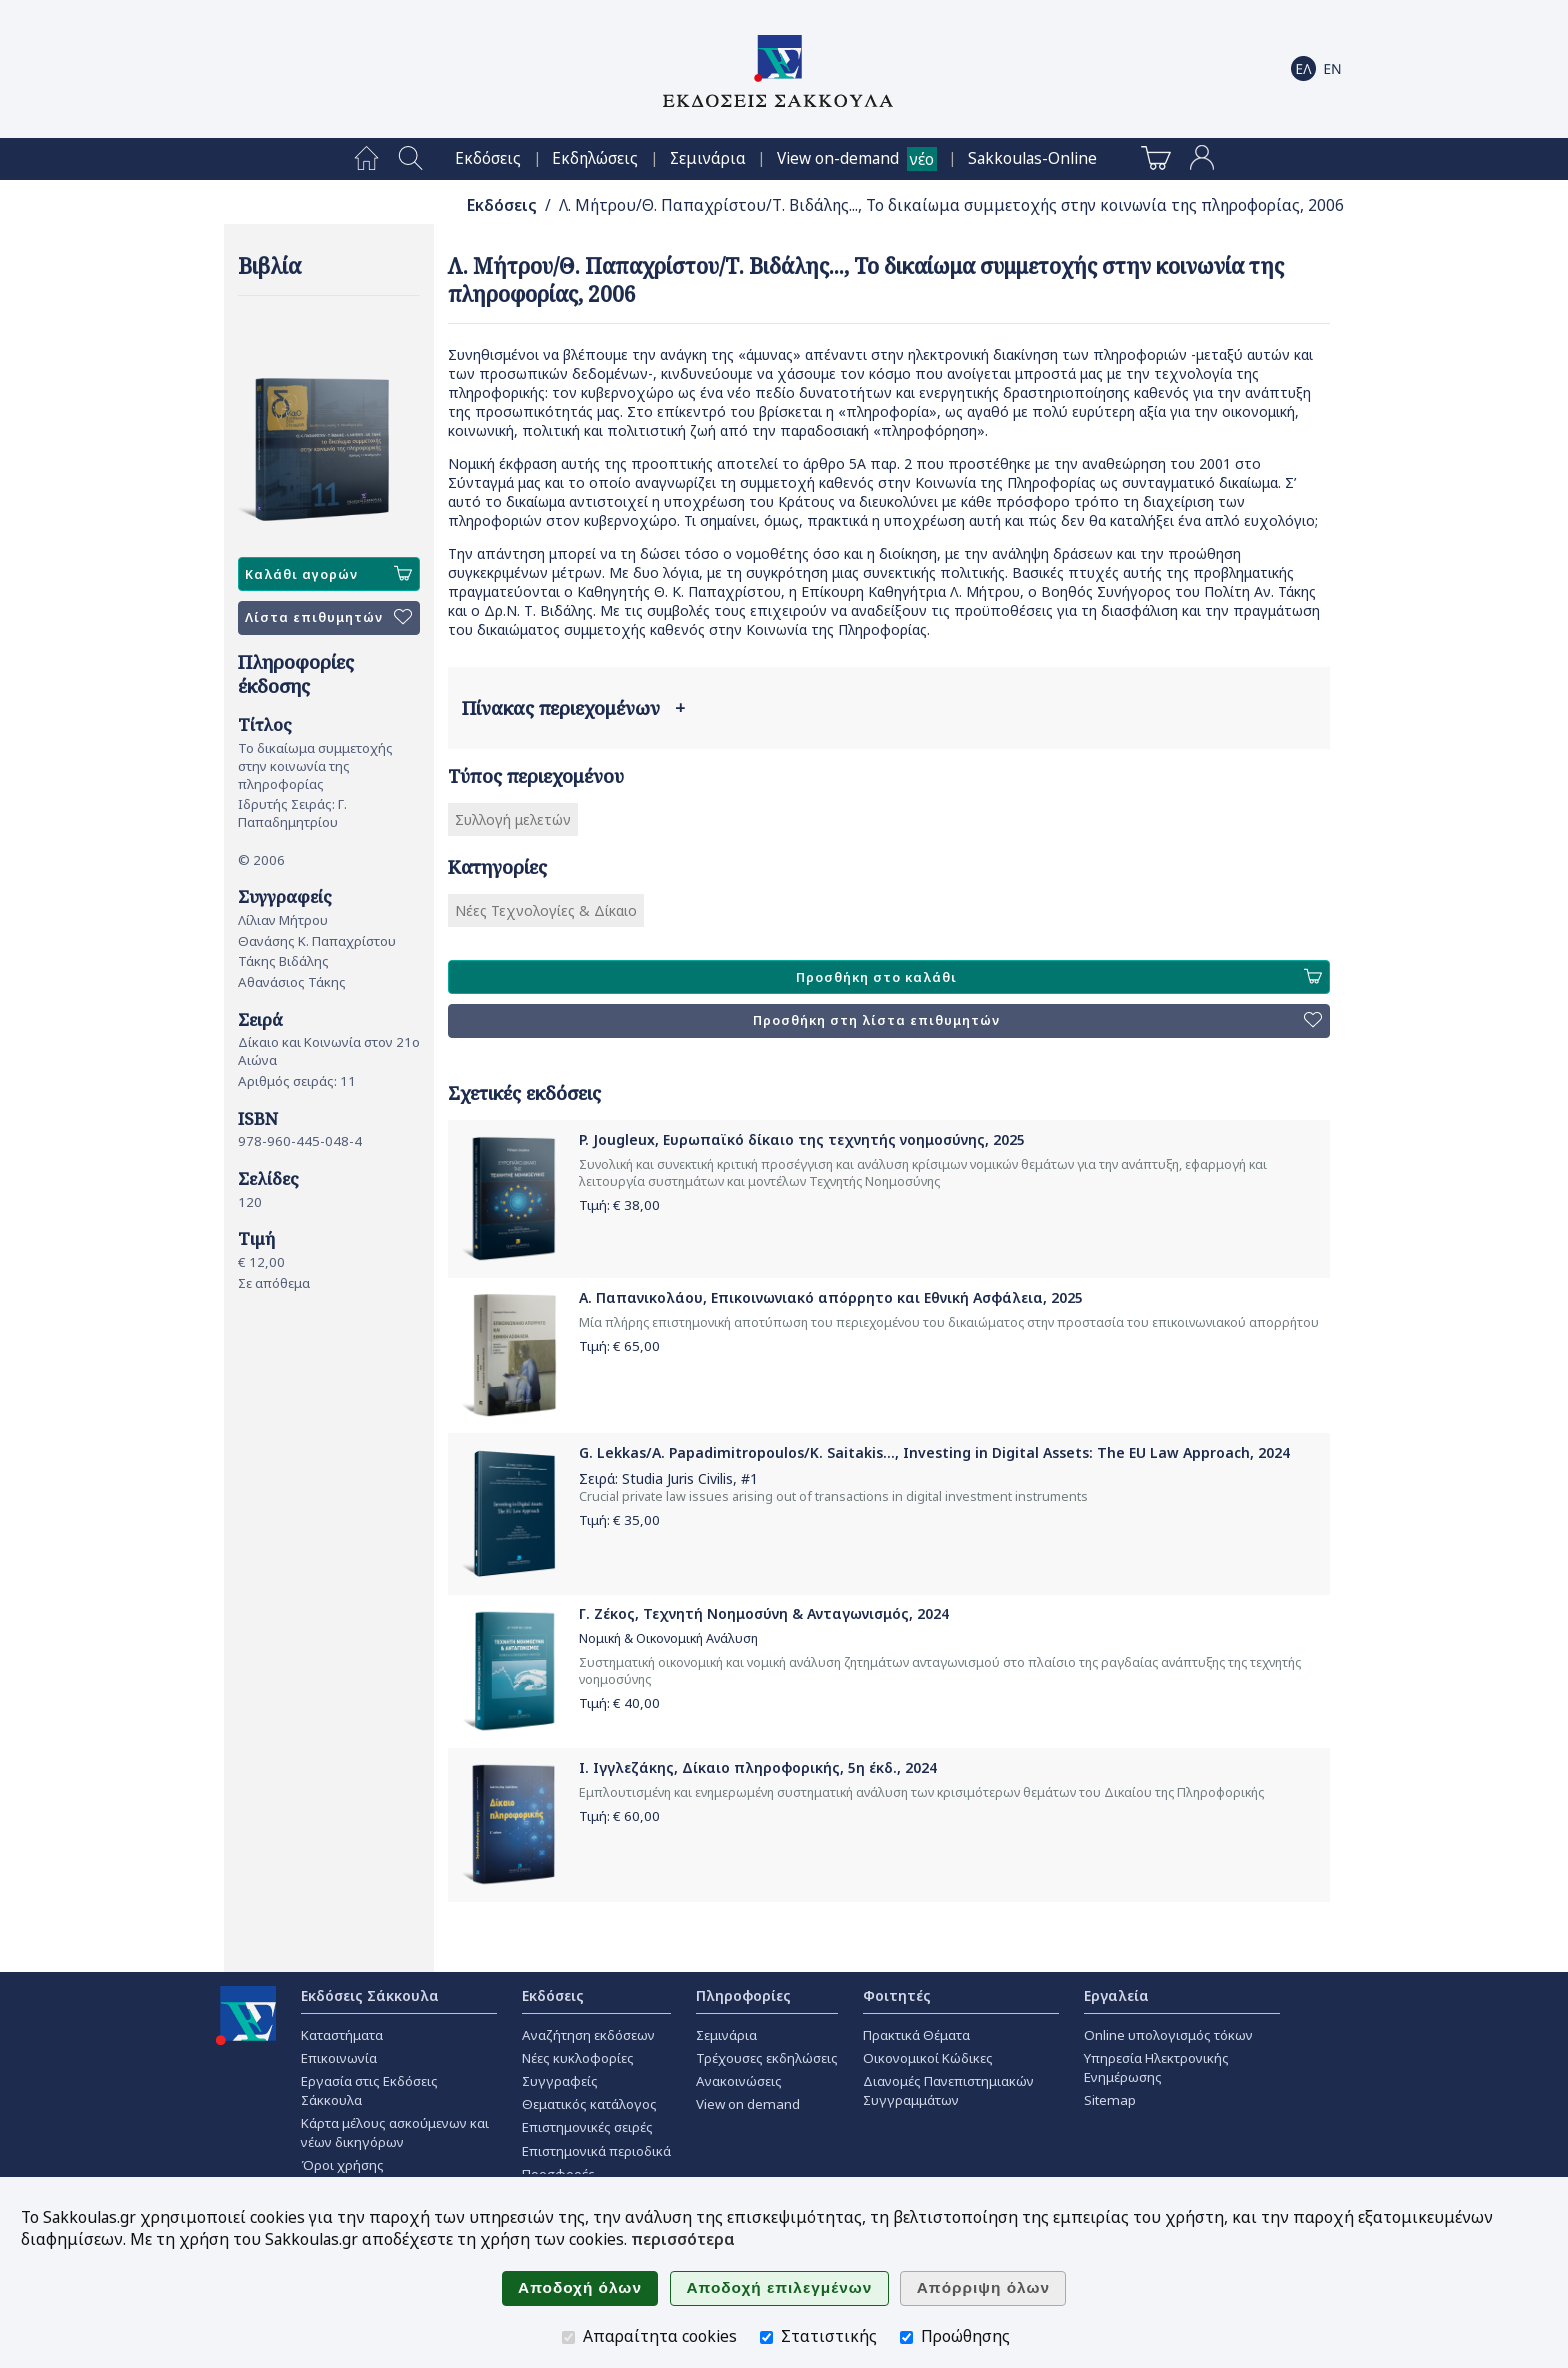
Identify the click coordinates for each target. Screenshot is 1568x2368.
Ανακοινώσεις (739, 2081)
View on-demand (838, 158)
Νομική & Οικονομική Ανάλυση (668, 1638)
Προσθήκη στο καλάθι (1059, 977)
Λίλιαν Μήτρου (283, 920)
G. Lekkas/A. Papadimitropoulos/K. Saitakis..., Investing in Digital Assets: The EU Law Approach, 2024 (934, 1452)
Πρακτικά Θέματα (916, 2035)
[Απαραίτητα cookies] (568, 2337)
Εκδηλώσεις (595, 158)
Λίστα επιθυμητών (328, 618)
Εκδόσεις (488, 158)
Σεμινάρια (708, 158)
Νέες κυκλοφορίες (578, 2058)
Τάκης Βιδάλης (283, 961)
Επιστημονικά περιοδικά (596, 2151)
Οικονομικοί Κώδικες (928, 2058)
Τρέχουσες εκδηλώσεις (767, 2058)
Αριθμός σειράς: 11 (297, 1081)
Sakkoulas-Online (1032, 158)
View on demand (748, 2104)
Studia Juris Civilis (677, 1478)
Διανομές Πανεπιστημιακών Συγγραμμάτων (948, 2090)
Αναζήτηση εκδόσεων (588, 2035)
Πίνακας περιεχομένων (573, 708)
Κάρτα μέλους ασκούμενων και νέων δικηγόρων (395, 2132)
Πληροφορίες (743, 1995)
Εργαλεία (1116, 1995)
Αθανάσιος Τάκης (292, 982)
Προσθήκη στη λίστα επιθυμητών (1037, 1021)
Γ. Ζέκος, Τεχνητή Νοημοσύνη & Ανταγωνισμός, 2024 (764, 1613)
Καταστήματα (342, 2035)
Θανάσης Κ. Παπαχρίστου (317, 941)
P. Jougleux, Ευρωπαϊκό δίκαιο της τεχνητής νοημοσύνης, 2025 (802, 1139)
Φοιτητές (897, 1995)
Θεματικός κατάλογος (589, 2104)
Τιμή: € (619, 1205)
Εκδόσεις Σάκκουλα (370, 1995)
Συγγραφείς (560, 2081)
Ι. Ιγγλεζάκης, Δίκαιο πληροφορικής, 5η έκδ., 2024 (758, 1767)
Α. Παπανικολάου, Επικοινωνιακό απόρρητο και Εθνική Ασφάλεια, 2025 (831, 1297)
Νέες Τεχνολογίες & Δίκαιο (546, 910)
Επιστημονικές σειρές (587, 2127)
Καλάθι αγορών (328, 574)
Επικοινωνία (339, 2058)
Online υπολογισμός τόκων (1168, 2035)
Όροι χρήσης (342, 2165)
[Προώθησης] (906, 2337)
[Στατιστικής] (766, 2337)
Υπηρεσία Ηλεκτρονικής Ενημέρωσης (1156, 2067)
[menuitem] (366, 159)
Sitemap (1110, 2100)
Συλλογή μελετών (513, 819)
